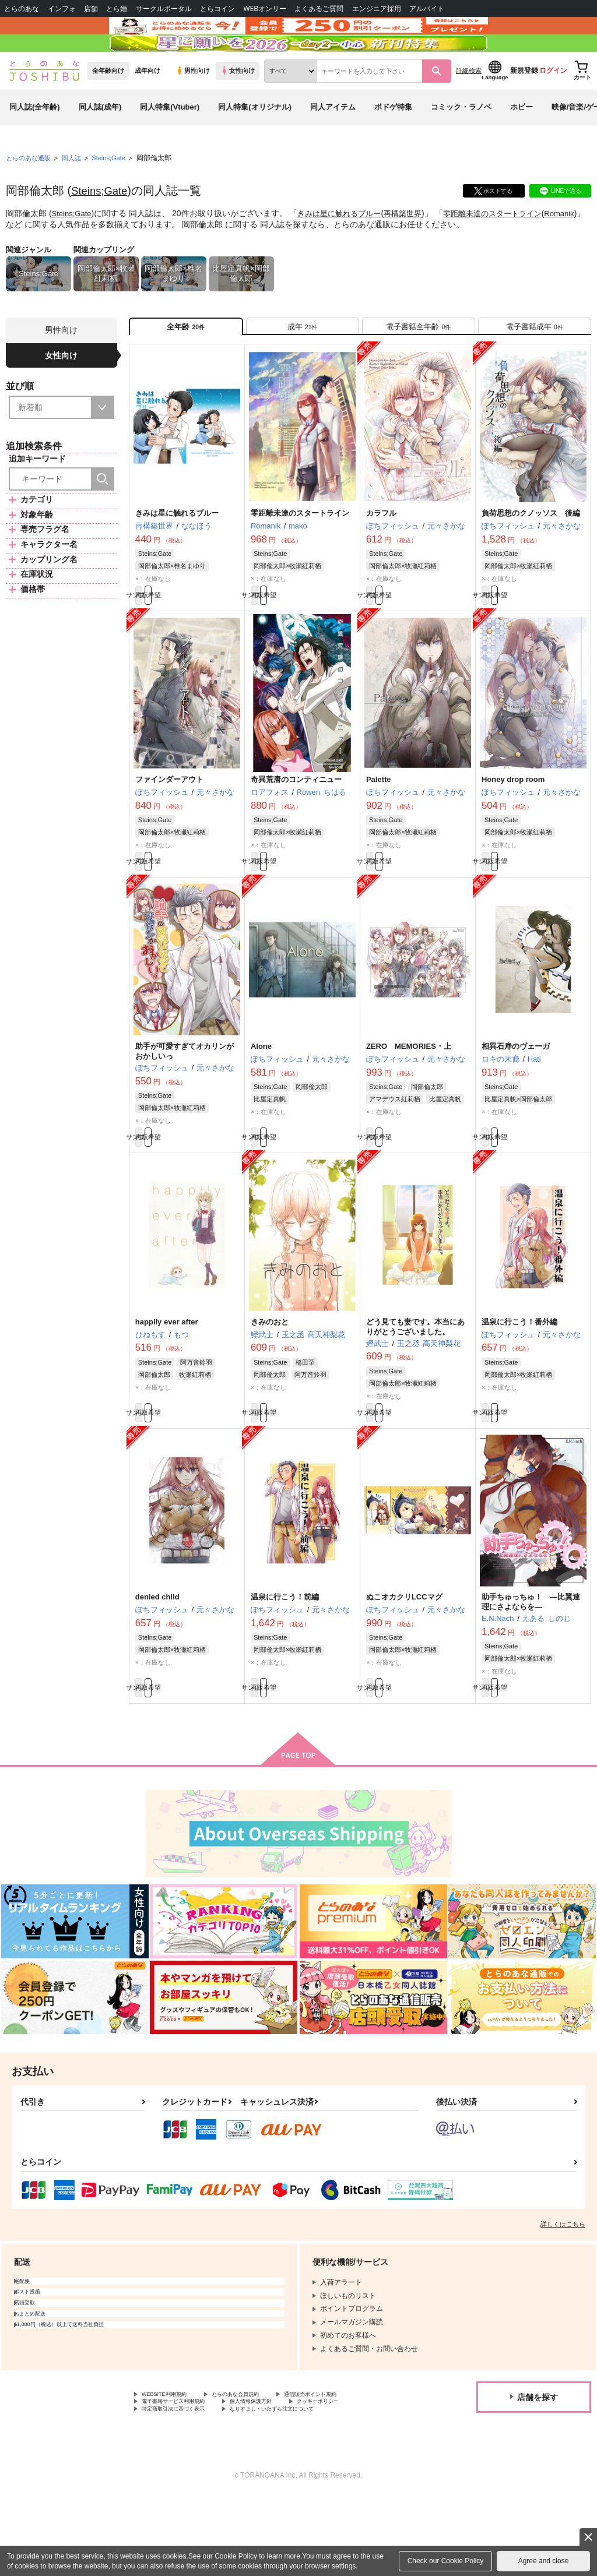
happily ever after (166, 1382)
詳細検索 (469, 105)
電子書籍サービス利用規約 (184, 2477)
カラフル (381, 556)
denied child (157, 1663)
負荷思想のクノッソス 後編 (531, 556)
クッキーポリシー (360, 2477)
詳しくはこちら (562, 2296)
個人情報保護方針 (279, 2477)
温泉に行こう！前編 (285, 1663)
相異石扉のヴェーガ (516, 1101)
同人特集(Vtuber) (169, 142)
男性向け (192, 105)
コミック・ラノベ (461, 142)
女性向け (237, 105)
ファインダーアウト (169, 828)
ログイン (553, 105)
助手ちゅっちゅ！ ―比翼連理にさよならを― (531, 1668)
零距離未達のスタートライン (508, 248)
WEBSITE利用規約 (171, 2468)
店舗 (91, 8)
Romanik (25, 258)
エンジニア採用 (376, 8)
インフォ (62, 8)
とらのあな (21, 8)
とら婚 (116, 8)
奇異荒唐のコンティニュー (296, 828)
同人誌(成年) (100, 142)
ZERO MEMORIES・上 (408, 1101)
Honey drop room (513, 828)
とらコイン (217, 8)
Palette (378, 828)
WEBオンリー (264, 8)
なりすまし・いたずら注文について (307, 2487)
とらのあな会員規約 (257, 2468)
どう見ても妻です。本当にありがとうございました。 (415, 1387)
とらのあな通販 (30, 193)
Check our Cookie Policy (446, 2561)
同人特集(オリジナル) (255, 142)
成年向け (147, 105)
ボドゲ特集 (393, 142)
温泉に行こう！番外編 (519, 1382)
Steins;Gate (101, 225)
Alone (261, 1101)
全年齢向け (108, 105)
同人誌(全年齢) (34, 142)
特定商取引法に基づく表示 (184, 2487)
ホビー (521, 142)
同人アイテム (333, 142)
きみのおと (270, 1382)
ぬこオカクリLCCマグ (404, 1663)
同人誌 (76, 193)
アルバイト (426, 8)
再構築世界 (413, 248)
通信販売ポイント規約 (349, 2468)
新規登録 (524, 105)
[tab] (302, 365)
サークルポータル (164, 8)
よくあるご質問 (318, 8)
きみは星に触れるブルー (346, 248)
